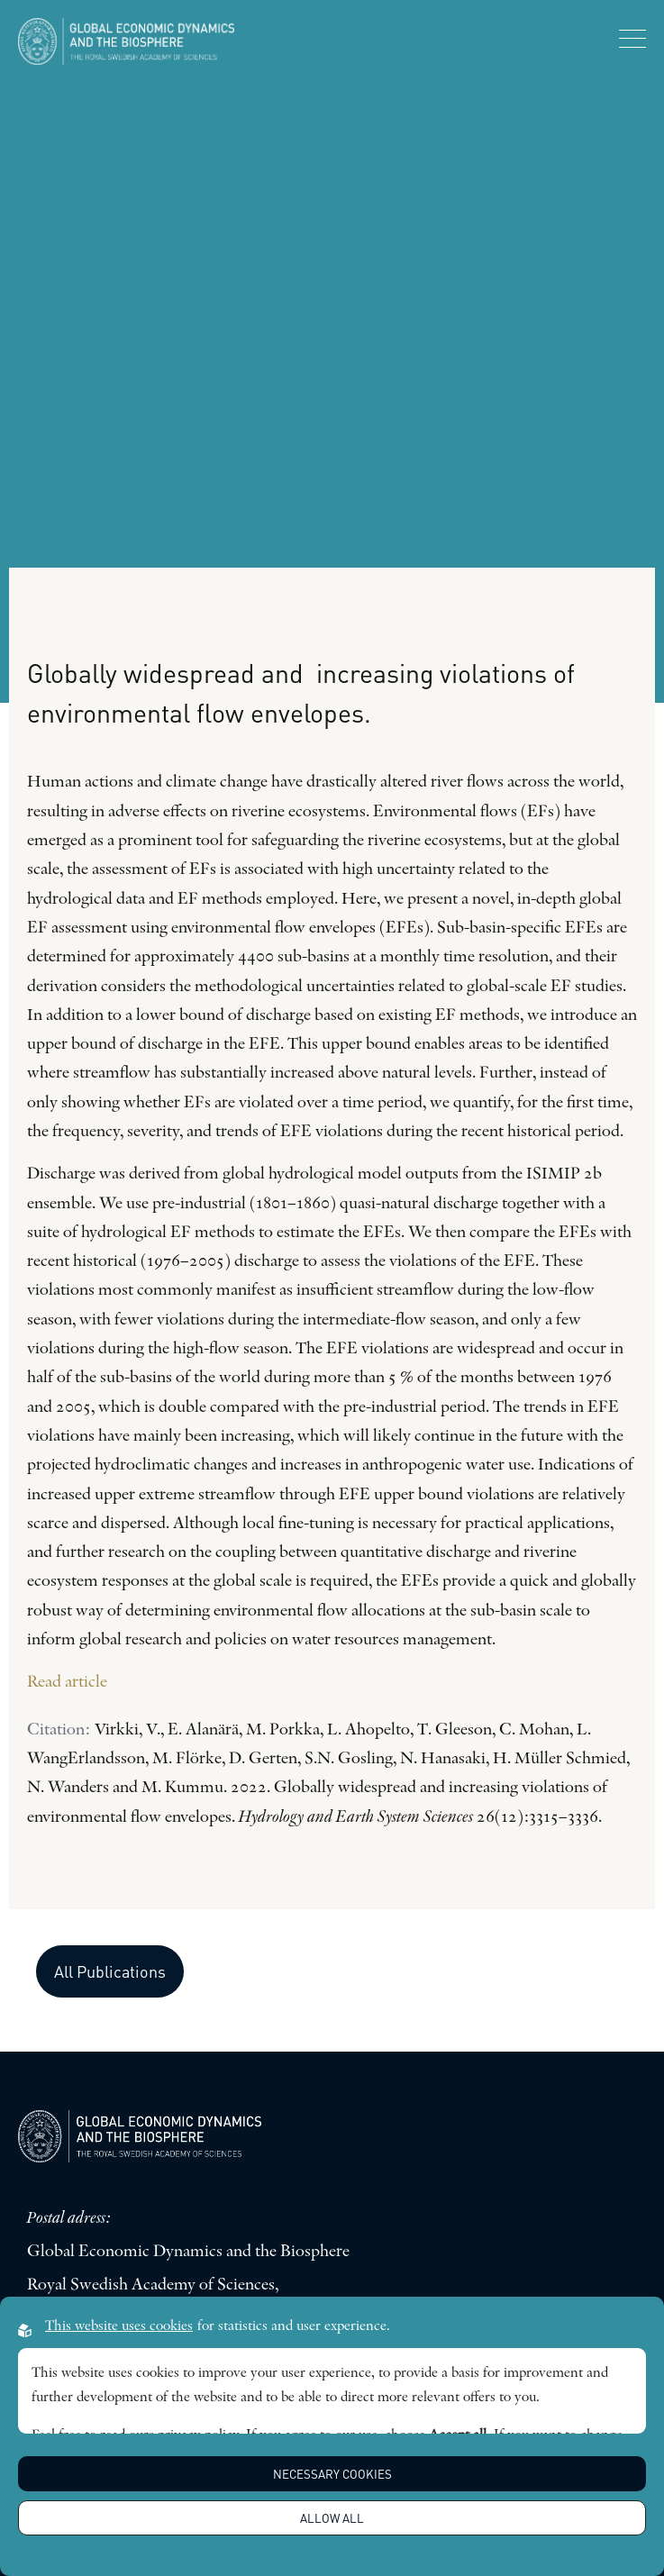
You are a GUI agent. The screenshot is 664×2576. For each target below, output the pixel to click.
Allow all (332, 2518)
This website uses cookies (119, 2326)
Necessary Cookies (332, 2473)
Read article (67, 1682)
